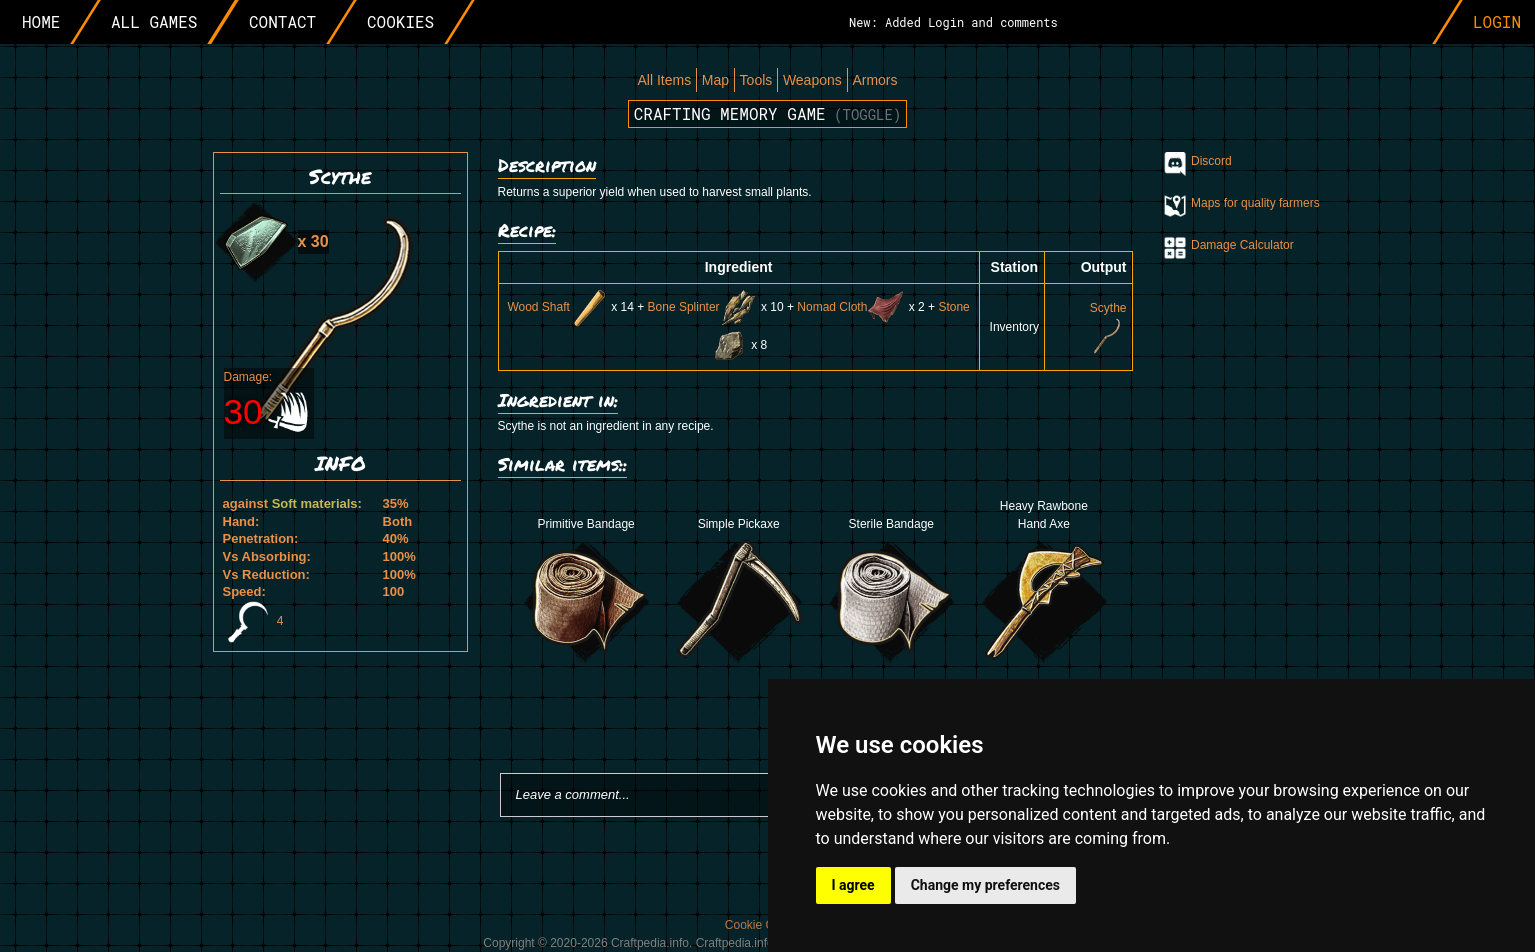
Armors (874, 80)
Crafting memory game (768, 113)
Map (715, 80)
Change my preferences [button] (985, 885)
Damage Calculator (1242, 245)
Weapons (812, 80)
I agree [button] (853, 885)
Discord (1211, 161)
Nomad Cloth (851, 307)
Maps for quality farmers (1255, 203)
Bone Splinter (703, 307)
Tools (756, 80)
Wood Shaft (557, 307)
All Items (664, 80)
